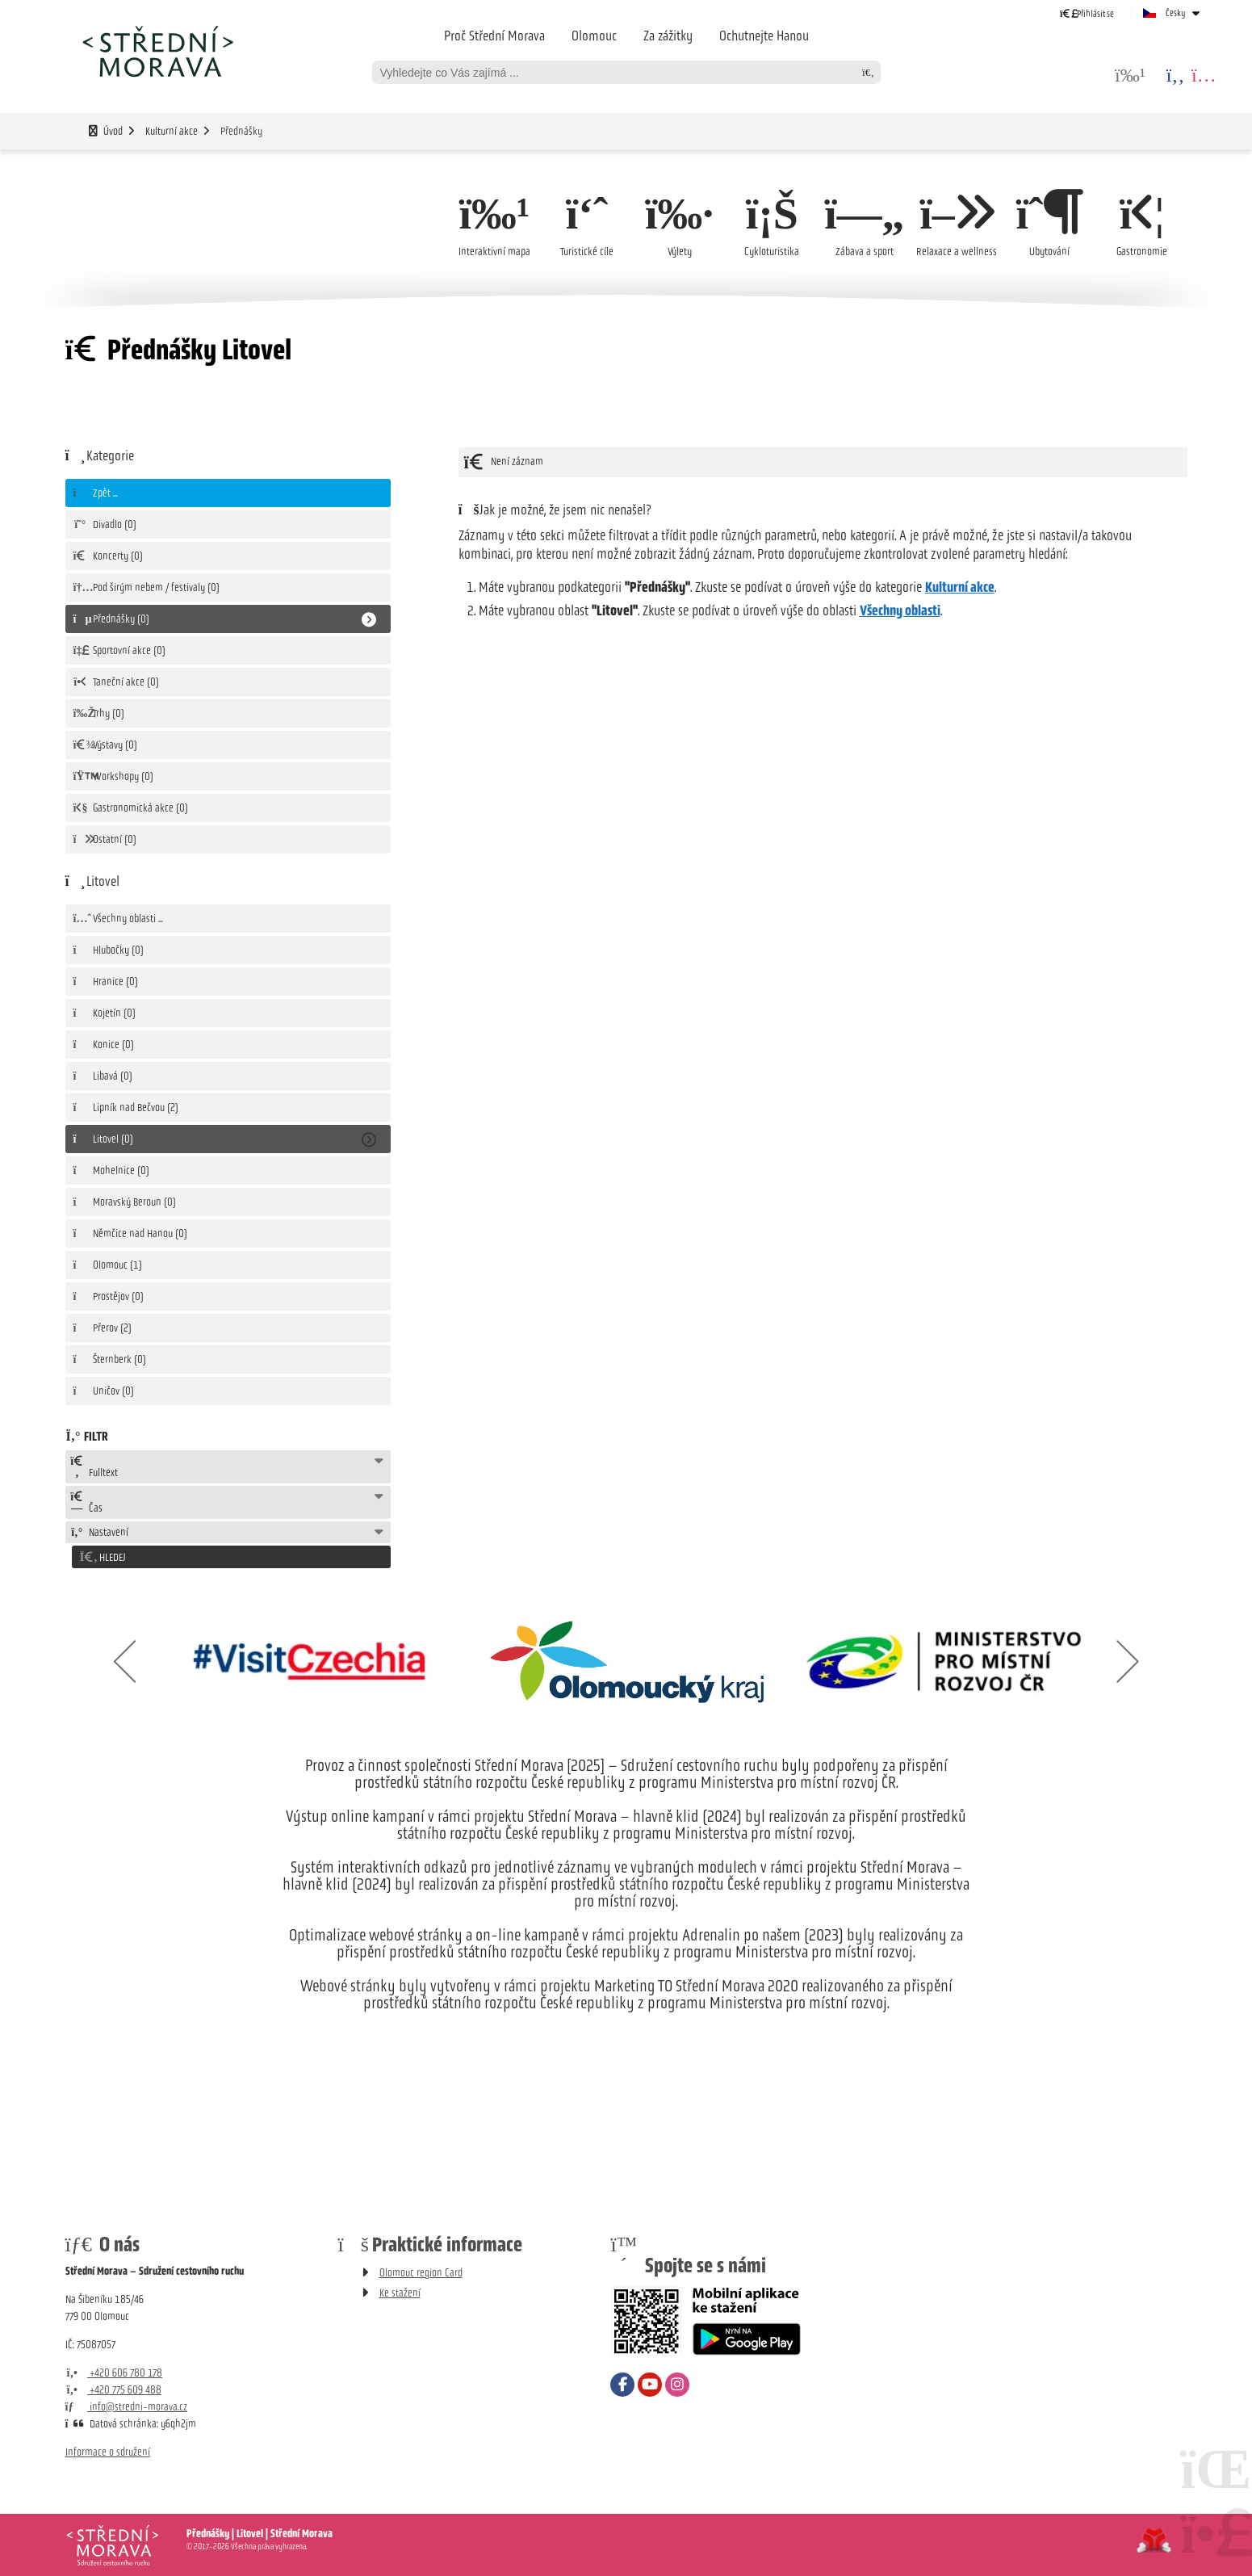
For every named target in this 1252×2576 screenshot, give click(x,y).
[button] (1087, 13)
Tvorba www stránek (1154, 2538)
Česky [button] (1176, 13)
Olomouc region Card (421, 2270)
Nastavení (99, 1532)
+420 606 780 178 (114, 2370)
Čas (86, 1503)
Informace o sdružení (107, 2449)
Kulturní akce (171, 131)
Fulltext (94, 1467)
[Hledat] (868, 72)
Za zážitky (668, 35)
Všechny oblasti (900, 610)
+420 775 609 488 (113, 2387)
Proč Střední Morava (494, 35)
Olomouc (594, 35)
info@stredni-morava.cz (126, 2404)
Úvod (157, 51)
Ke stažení (400, 2290)
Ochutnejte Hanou (764, 35)
